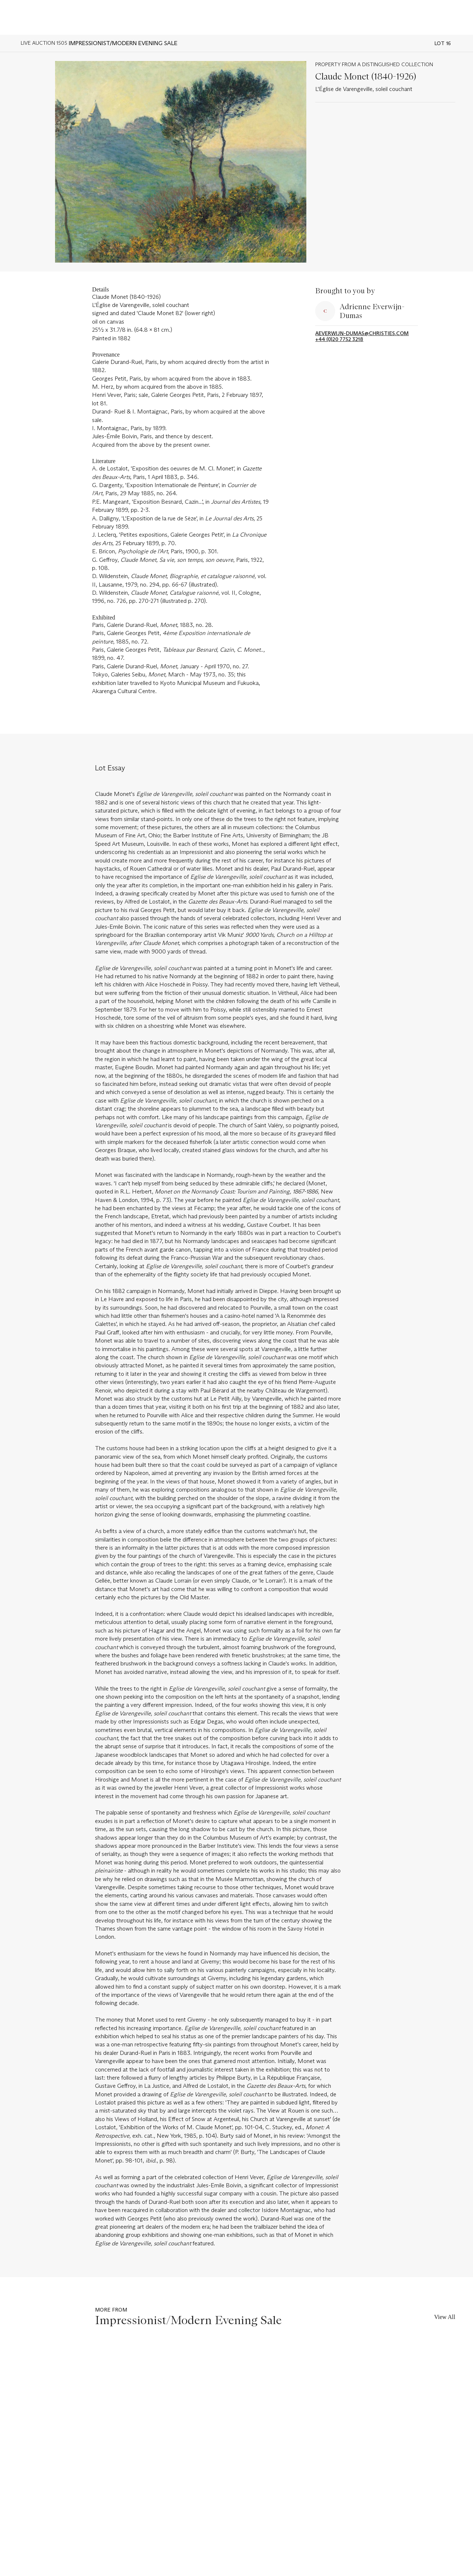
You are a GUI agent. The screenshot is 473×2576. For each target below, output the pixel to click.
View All (444, 2317)
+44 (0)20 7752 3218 (339, 339)
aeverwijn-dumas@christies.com (362, 333)
